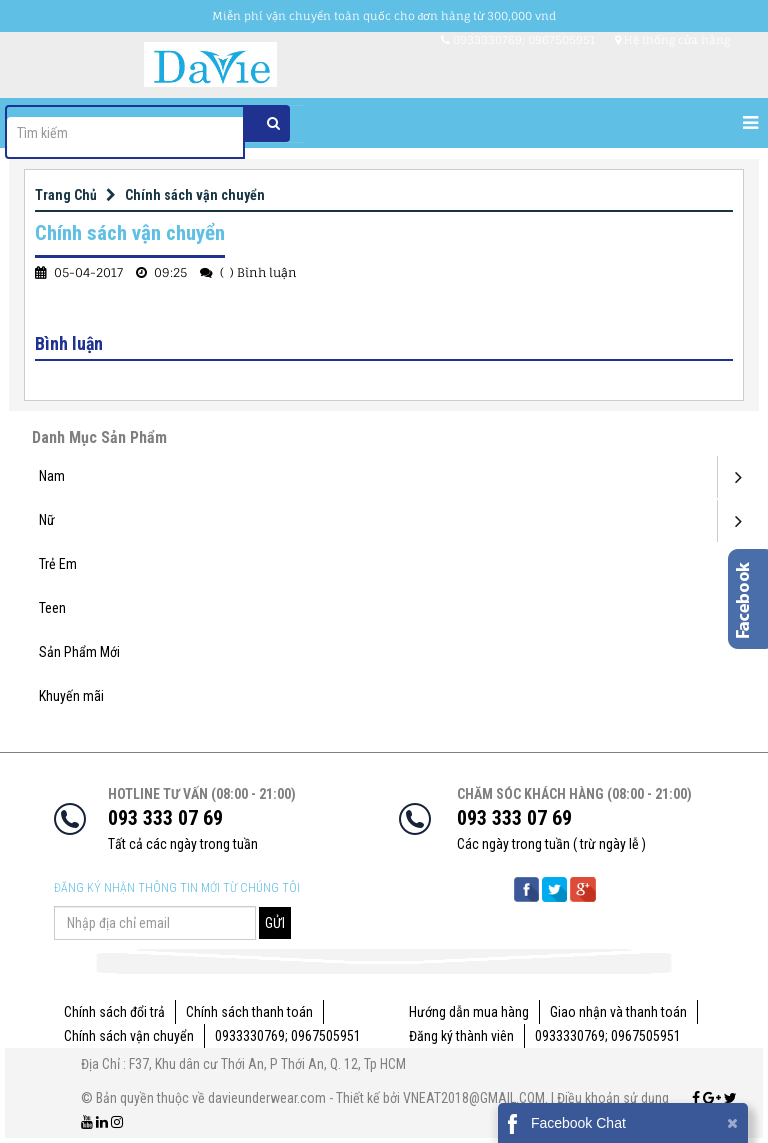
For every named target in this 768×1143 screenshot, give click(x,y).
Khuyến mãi (71, 696)
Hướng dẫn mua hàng (469, 1012)
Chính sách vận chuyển (195, 195)
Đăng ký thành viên (461, 1036)
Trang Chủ (66, 195)
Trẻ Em (58, 564)
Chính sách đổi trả (114, 1012)
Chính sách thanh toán (249, 1012)
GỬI (275, 923)
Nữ (47, 520)
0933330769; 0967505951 (288, 1036)
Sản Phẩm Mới (79, 652)
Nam (52, 476)
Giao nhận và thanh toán (618, 1012)
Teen (52, 608)
